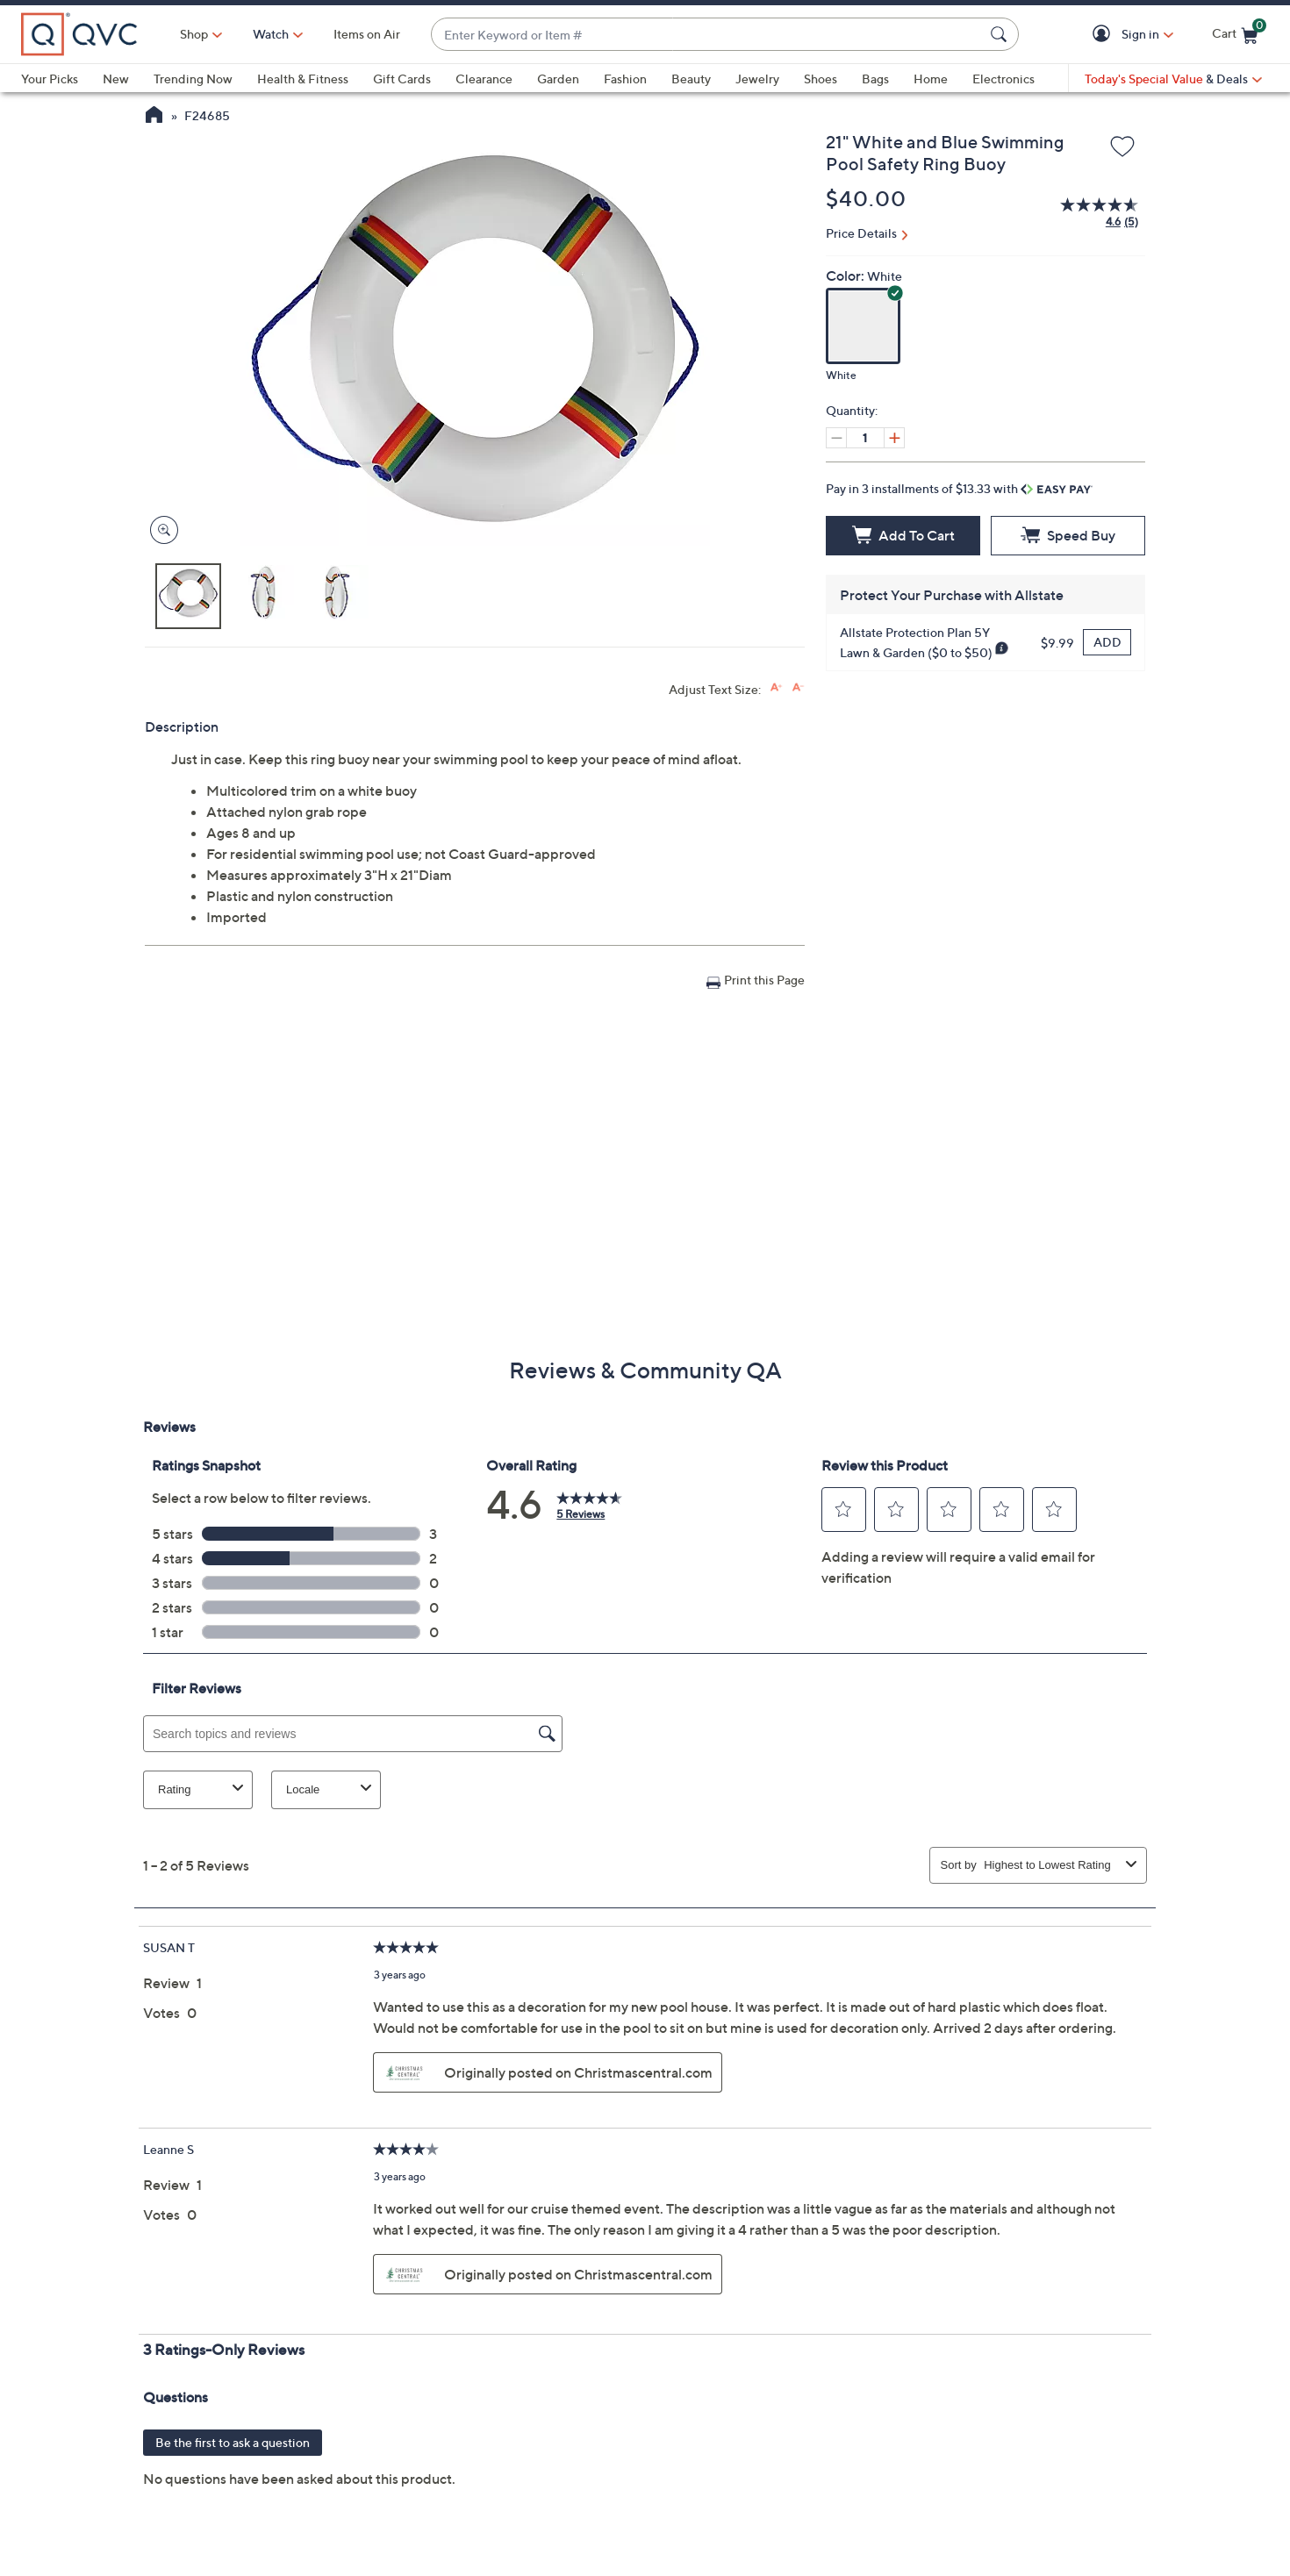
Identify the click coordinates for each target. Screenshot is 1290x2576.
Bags (875, 78)
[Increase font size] (776, 687)
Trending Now (193, 78)
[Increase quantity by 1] (894, 437)
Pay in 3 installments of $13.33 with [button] (959, 488)
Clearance (483, 78)
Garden (558, 78)
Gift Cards (402, 78)
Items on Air (366, 33)
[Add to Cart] (903, 535)
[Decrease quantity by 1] (836, 437)
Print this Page (764, 979)
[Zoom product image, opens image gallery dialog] (160, 530)
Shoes (820, 78)
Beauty (691, 78)
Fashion (625, 78)
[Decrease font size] (798, 687)
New (116, 78)
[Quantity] (865, 437)
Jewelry (757, 78)
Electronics (1003, 78)
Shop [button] (194, 33)
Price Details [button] (861, 232)
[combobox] (707, 34)
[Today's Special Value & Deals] (1173, 79)
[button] (1104, 35)
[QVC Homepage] (154, 116)
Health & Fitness (302, 78)
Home (931, 78)
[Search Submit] (1001, 34)
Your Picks (49, 78)
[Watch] (271, 34)
